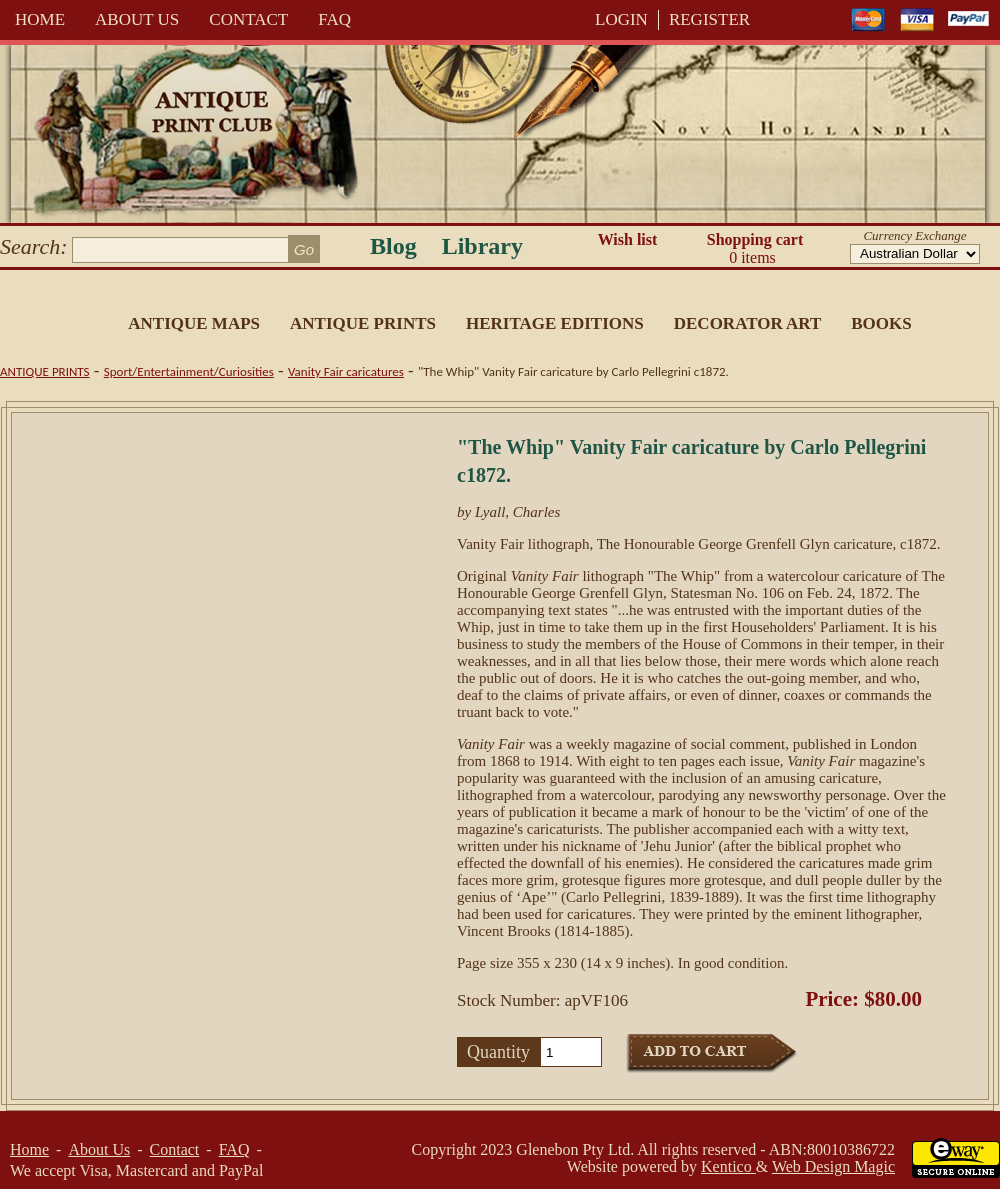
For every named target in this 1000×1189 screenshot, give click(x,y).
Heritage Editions (555, 323)
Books (881, 323)
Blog (393, 246)
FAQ (334, 19)
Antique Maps (194, 323)
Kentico (728, 1166)
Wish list (628, 239)
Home (40, 19)
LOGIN (621, 19)
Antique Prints (363, 323)
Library (482, 246)
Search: (34, 246)
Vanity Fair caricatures (346, 371)
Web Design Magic (833, 1166)
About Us (137, 19)
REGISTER (709, 19)
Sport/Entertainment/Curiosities (189, 371)
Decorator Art (748, 323)
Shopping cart (755, 249)
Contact (248, 19)
